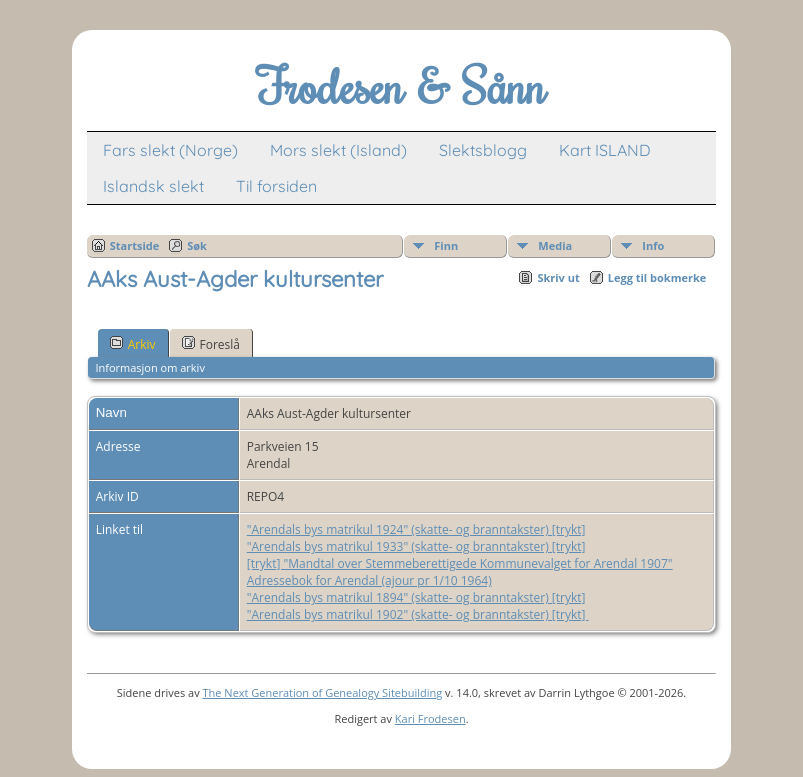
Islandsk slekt (153, 186)
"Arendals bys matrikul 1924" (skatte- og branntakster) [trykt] (416, 529)
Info (653, 245)
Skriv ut (558, 277)
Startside (135, 245)
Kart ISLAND (605, 150)
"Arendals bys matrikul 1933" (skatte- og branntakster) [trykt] (416, 546)
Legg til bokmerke (657, 277)
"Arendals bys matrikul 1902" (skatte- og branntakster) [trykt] (418, 614)
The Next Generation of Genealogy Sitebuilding (323, 692)
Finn (446, 245)
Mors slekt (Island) (338, 150)
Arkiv (133, 344)
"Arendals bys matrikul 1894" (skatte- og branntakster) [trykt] (416, 597)
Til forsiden (276, 186)
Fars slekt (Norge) (170, 150)
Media (555, 245)
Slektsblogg (483, 150)
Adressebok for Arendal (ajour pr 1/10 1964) (369, 580)
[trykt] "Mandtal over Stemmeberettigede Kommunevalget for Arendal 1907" (460, 563)
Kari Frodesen (430, 718)
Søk (197, 245)
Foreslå (211, 344)
